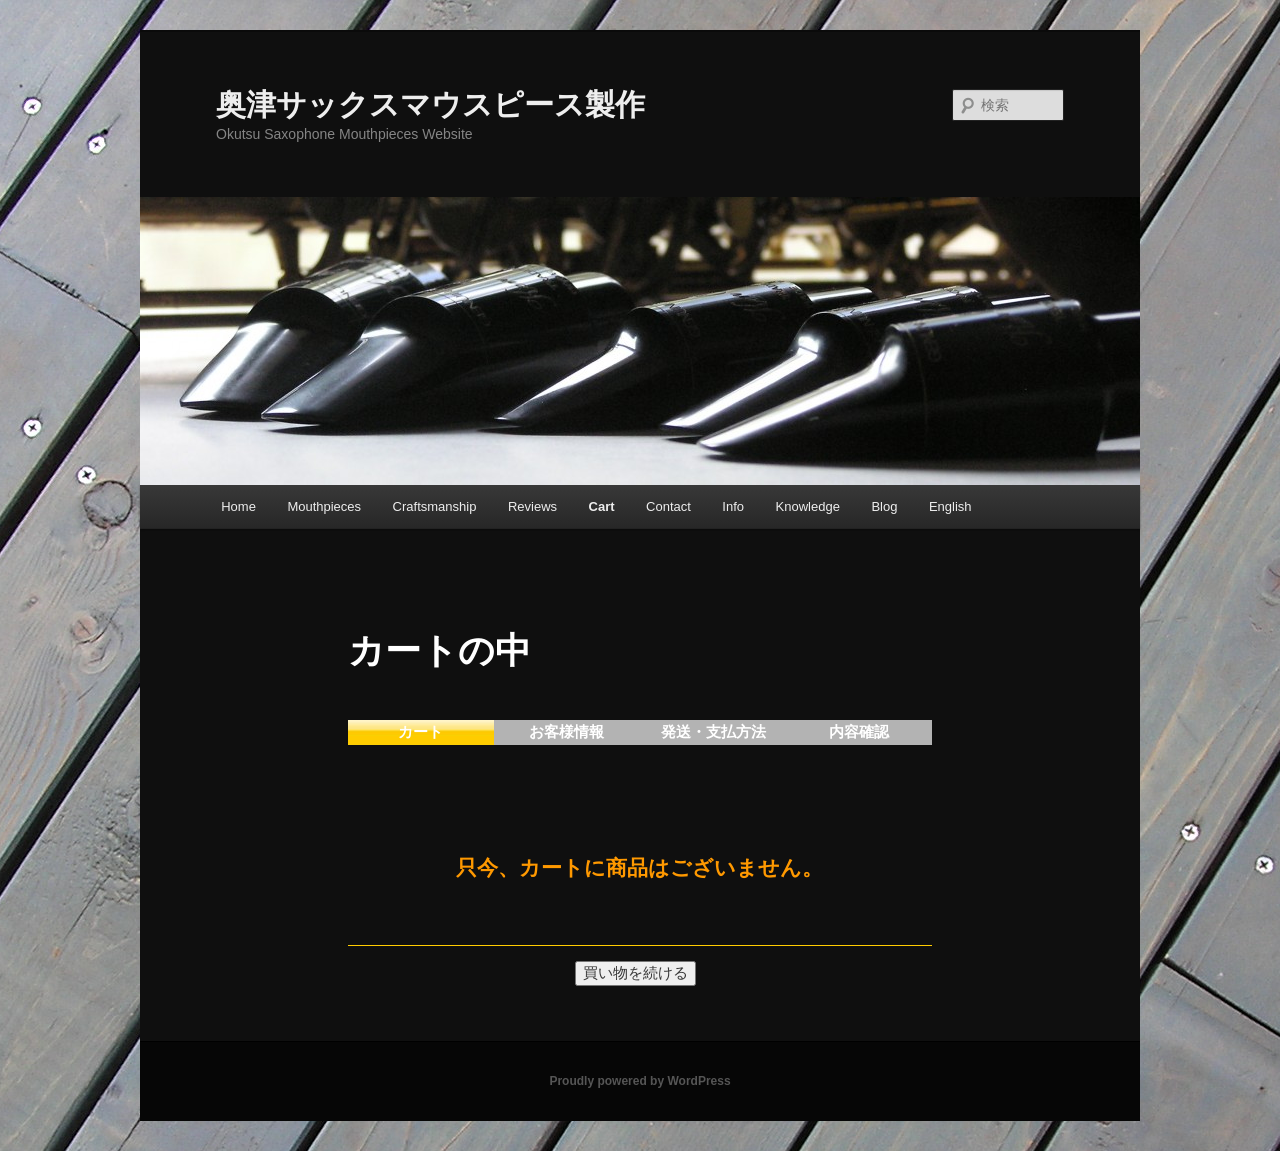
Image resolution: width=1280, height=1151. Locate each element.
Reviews (532, 506)
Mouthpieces (324, 506)
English (950, 506)
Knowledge (808, 506)
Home (238, 506)
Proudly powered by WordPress (639, 1081)
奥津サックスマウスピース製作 (430, 104)
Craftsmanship (435, 506)
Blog (884, 506)
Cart (602, 506)
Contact (668, 506)
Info (733, 506)
